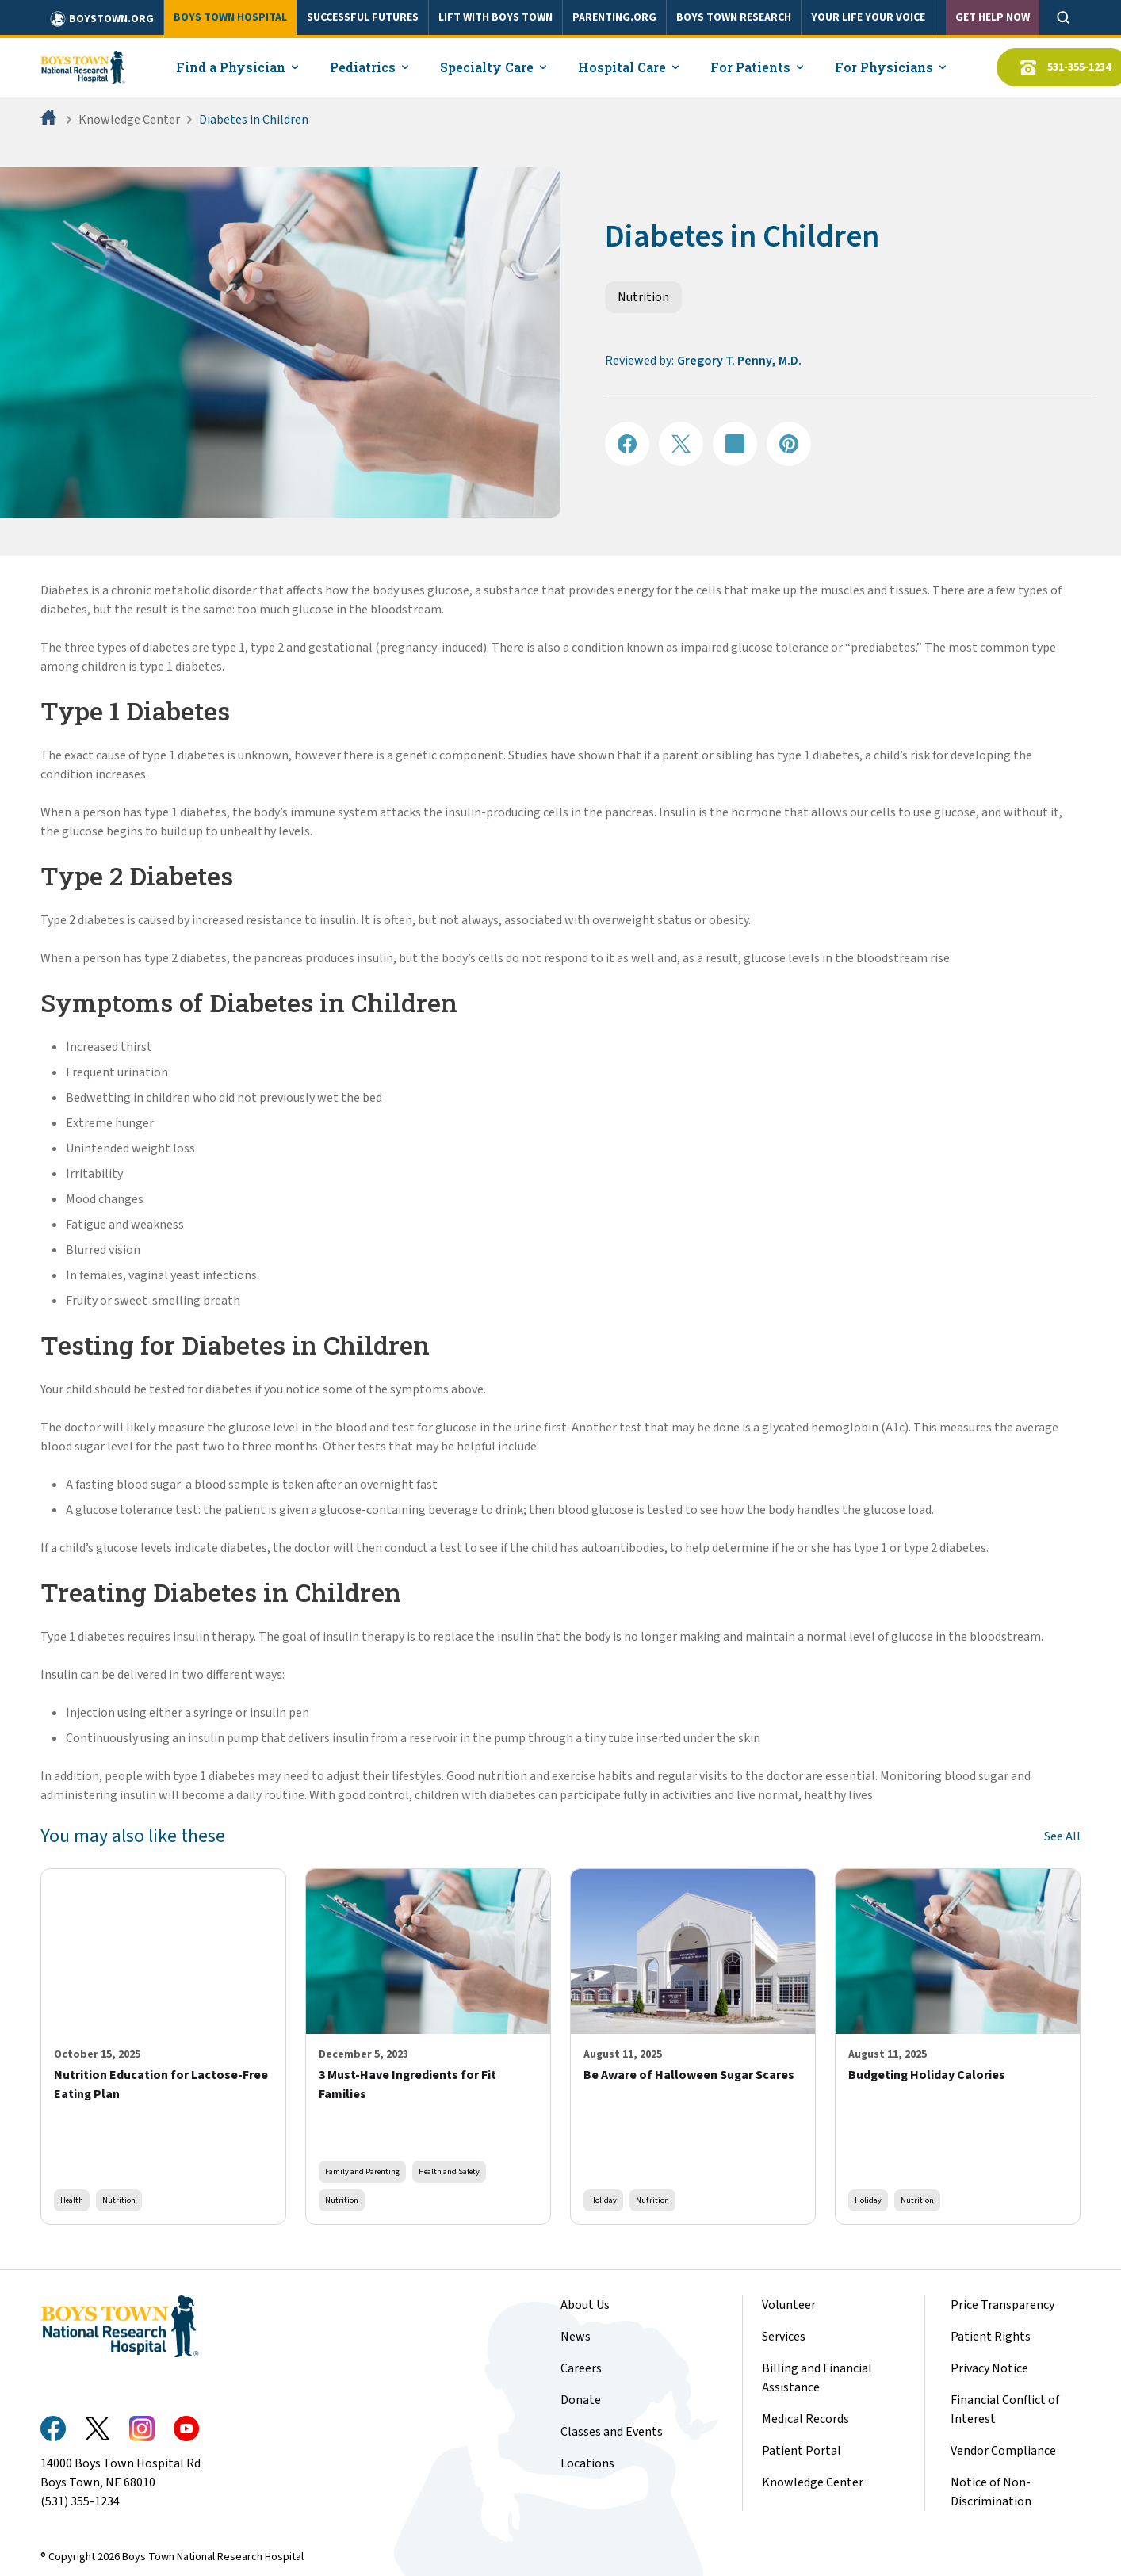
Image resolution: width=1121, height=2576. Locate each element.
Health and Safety (449, 2171)
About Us (585, 2305)
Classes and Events (611, 2431)
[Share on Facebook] (627, 444)
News (575, 2336)
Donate (580, 2400)
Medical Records (805, 2419)
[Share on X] (681, 444)
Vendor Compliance (1003, 2450)
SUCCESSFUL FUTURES (363, 17)
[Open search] (1063, 17)
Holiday (603, 2200)
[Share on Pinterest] (789, 444)
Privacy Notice (989, 2368)
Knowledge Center (129, 119)
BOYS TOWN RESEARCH (733, 17)
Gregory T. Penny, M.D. (739, 360)
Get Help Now (992, 17)
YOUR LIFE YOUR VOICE (868, 17)
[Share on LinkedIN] (735, 444)
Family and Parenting (362, 2171)
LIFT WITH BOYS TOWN (495, 17)
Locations (587, 2463)
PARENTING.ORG (614, 17)
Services (783, 2336)
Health (71, 2200)
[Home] (49, 119)
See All (1062, 1836)
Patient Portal (801, 2450)
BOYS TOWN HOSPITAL (230, 17)
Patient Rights (991, 2336)
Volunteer (789, 2305)
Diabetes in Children (253, 119)
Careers (581, 2368)
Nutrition (643, 297)
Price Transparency (1002, 2305)
